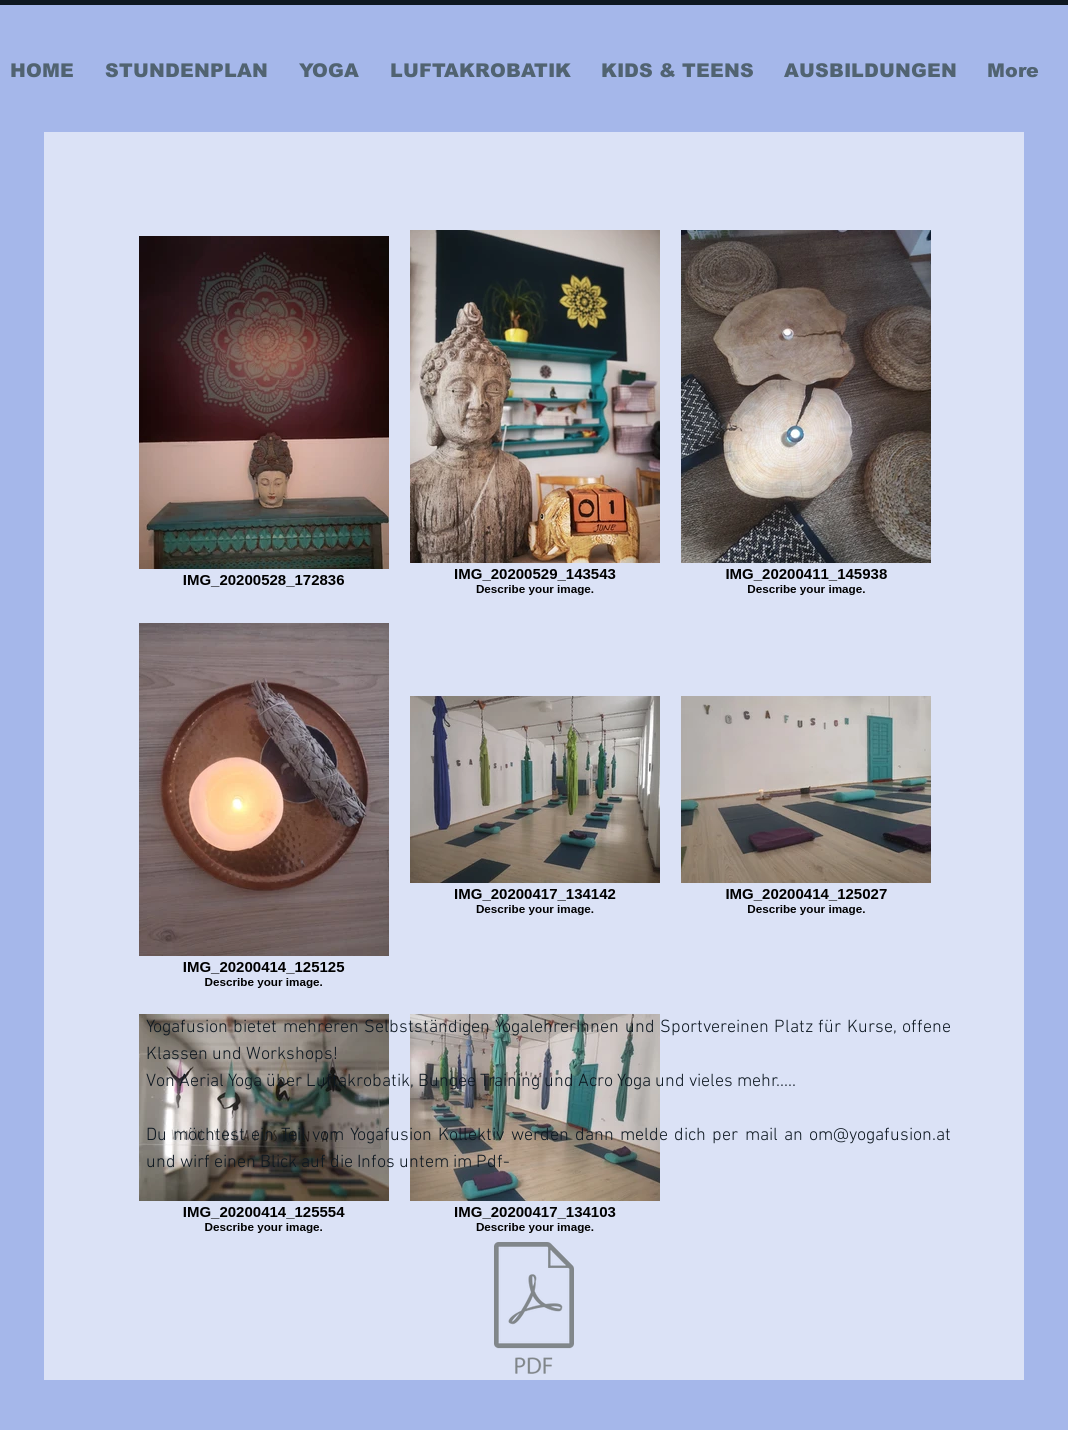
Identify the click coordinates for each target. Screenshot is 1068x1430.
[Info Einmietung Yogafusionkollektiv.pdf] (534, 1310)
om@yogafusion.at (880, 1135)
